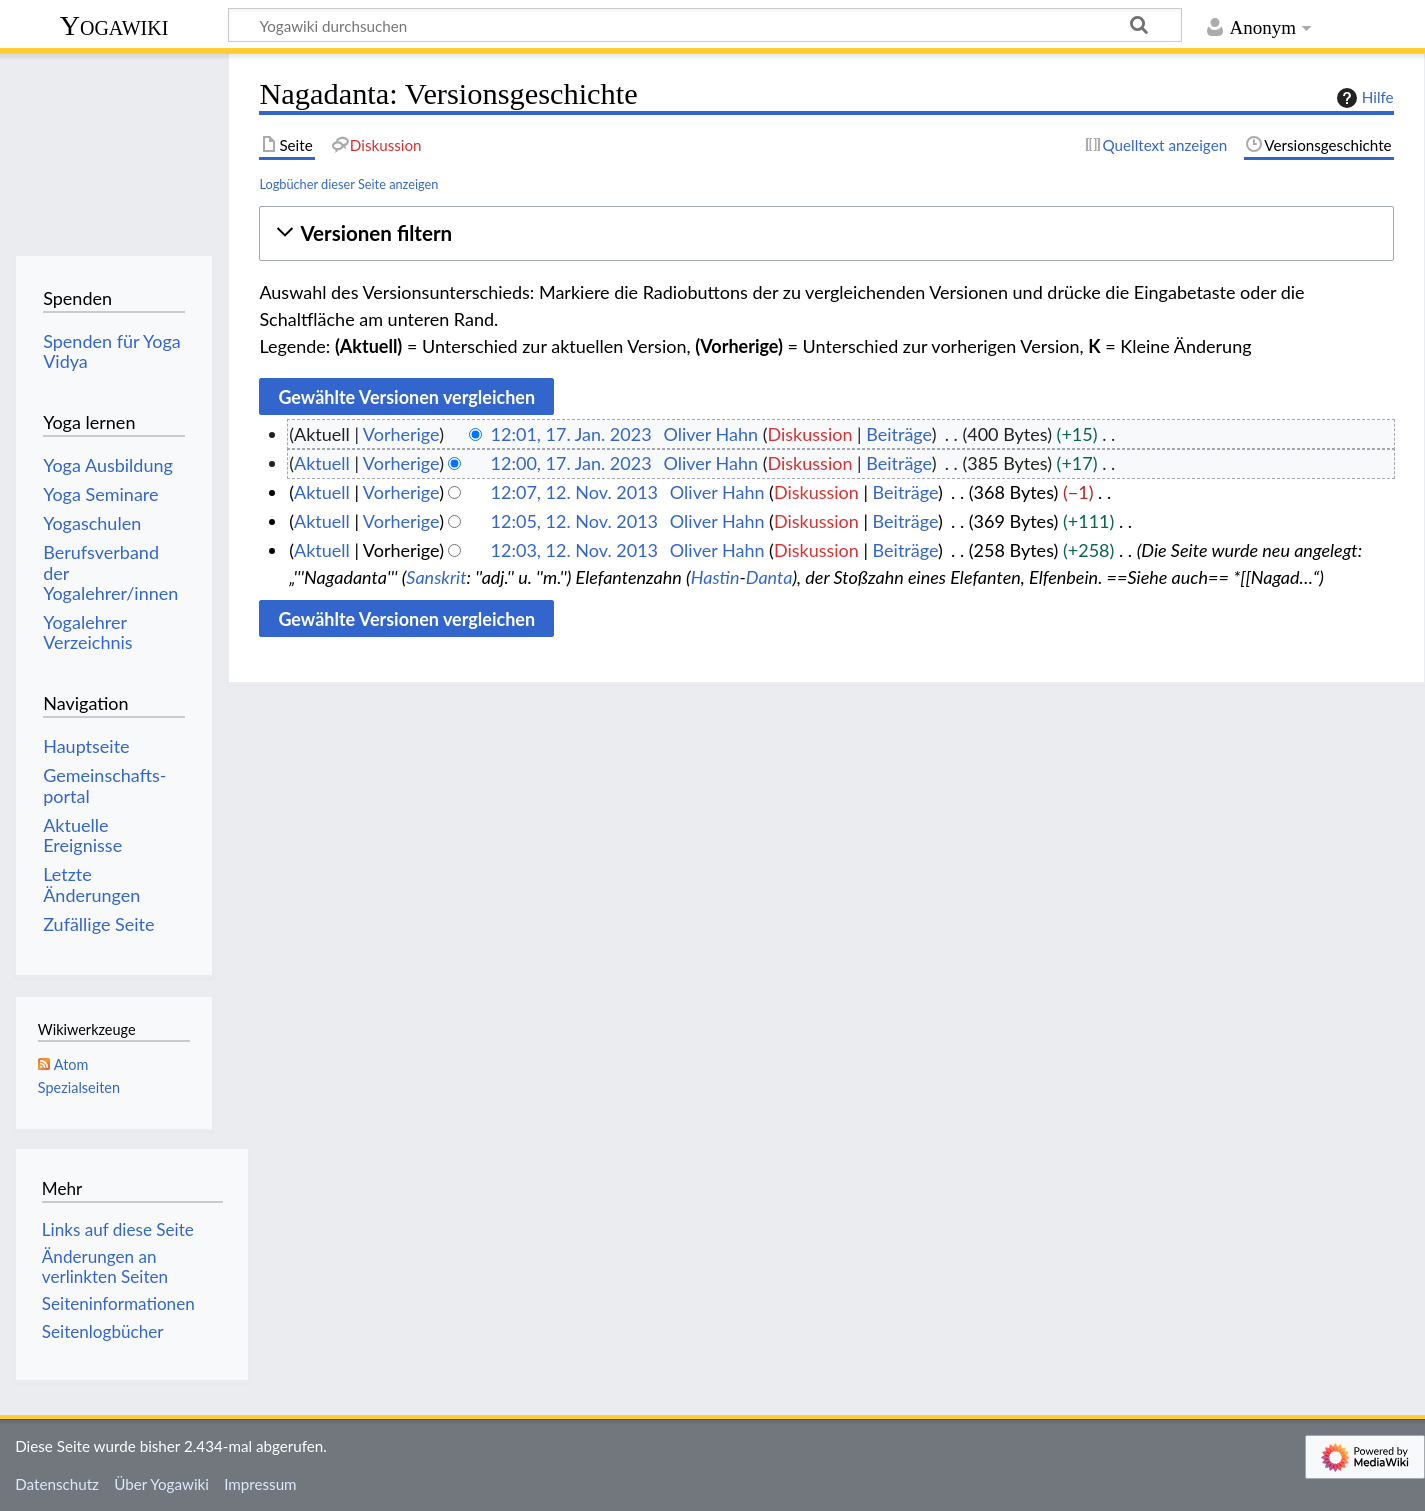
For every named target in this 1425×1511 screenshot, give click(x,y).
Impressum (260, 1484)
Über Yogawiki (161, 1484)
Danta (769, 577)
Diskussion (810, 434)
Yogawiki (114, 25)
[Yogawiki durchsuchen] (705, 25)
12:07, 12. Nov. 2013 (574, 492)
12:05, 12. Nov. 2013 (574, 521)
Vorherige (401, 434)
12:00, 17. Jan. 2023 (571, 463)
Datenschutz (57, 1484)
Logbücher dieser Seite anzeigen (348, 184)
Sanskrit (436, 577)
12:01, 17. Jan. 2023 (571, 434)
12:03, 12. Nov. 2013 (574, 550)
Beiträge (898, 434)
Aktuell (322, 463)
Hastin (715, 577)
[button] (826, 233)
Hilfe (1363, 98)
